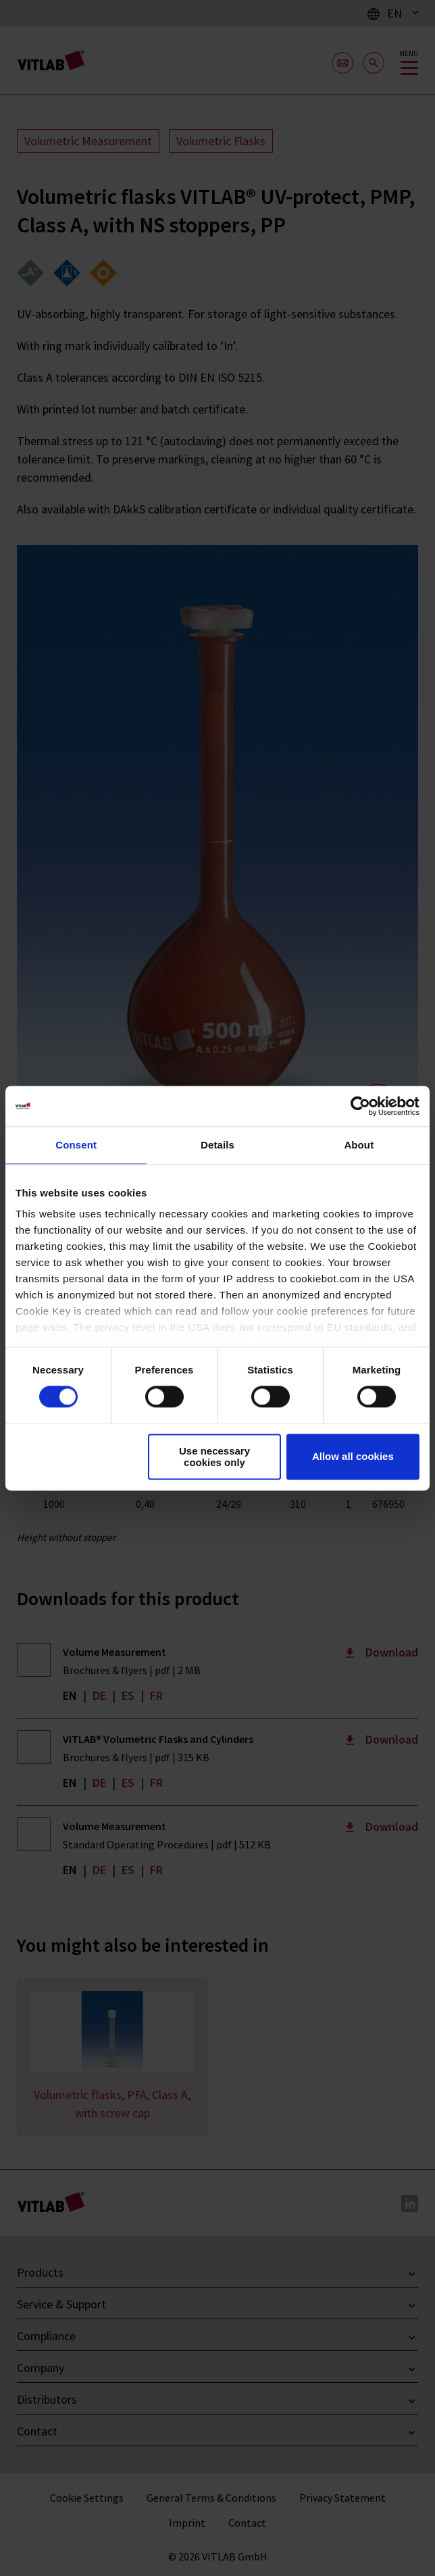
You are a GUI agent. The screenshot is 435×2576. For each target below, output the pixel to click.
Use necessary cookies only (214, 1456)
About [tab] (359, 1145)
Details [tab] (217, 1145)
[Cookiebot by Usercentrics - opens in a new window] (360, 1106)
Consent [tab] (76, 1145)
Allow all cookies (353, 1457)
